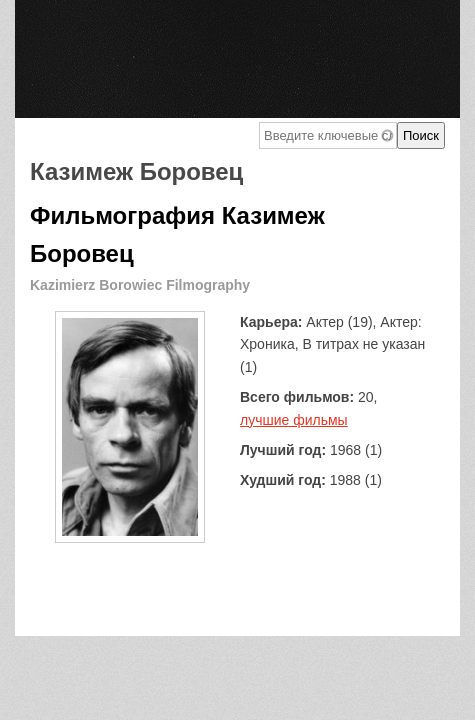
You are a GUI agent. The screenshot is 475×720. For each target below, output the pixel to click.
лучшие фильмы (294, 420)
